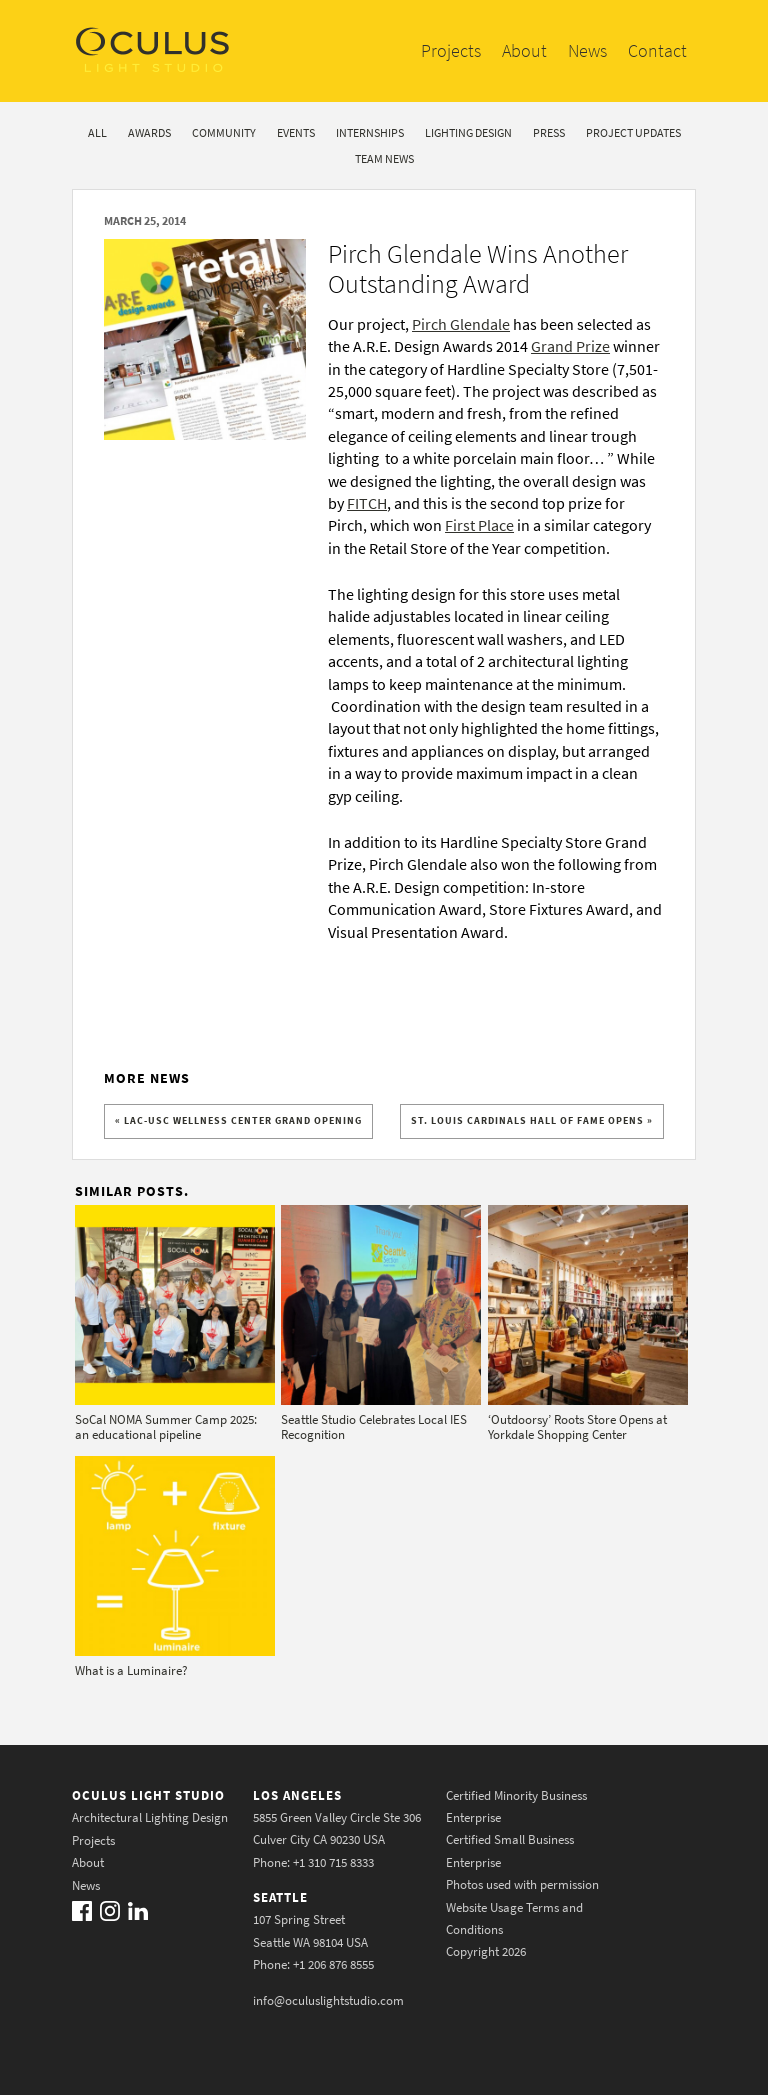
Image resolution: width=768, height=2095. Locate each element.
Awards (149, 132)
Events (296, 132)
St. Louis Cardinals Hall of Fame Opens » (532, 1120)
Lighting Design (468, 132)
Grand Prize (570, 346)
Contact (657, 50)
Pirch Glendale (461, 324)
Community (224, 132)
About (524, 50)
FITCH (367, 503)
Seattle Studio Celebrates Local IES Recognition (374, 1427)
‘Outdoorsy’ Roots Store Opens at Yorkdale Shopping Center (577, 1427)
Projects (451, 50)
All (97, 132)
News (587, 50)
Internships (370, 132)
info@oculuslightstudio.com (328, 2000)
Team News (384, 158)
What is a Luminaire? (131, 1670)
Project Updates (633, 132)
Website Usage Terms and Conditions (514, 1917)
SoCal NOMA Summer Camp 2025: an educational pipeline (166, 1427)
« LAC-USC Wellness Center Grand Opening (238, 1120)
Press (549, 132)
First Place (479, 525)
